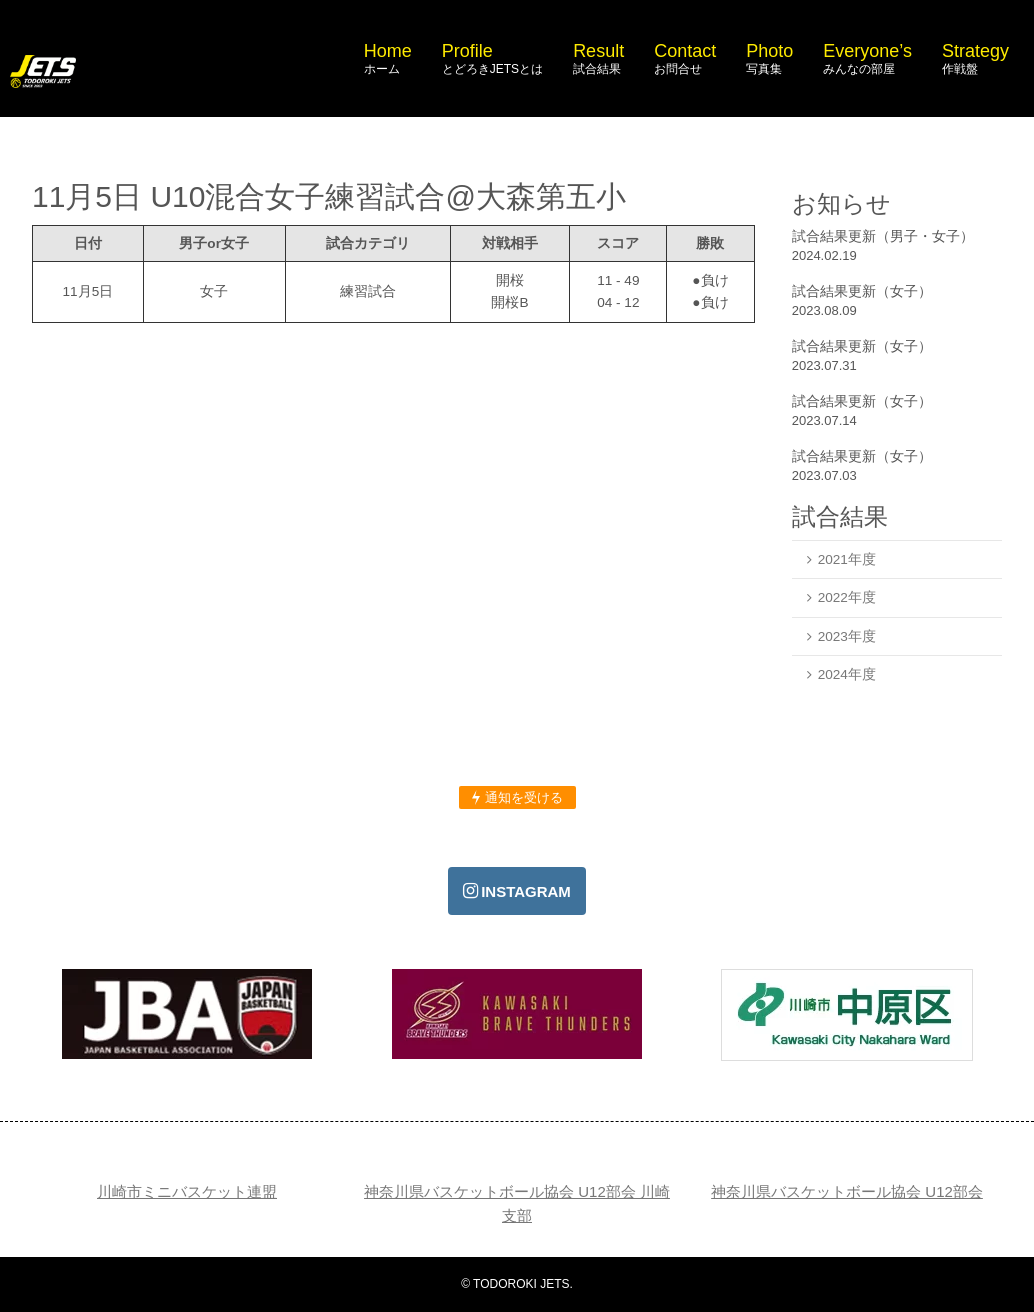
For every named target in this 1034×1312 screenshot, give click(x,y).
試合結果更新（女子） (862, 291)
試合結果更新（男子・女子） (883, 236)
